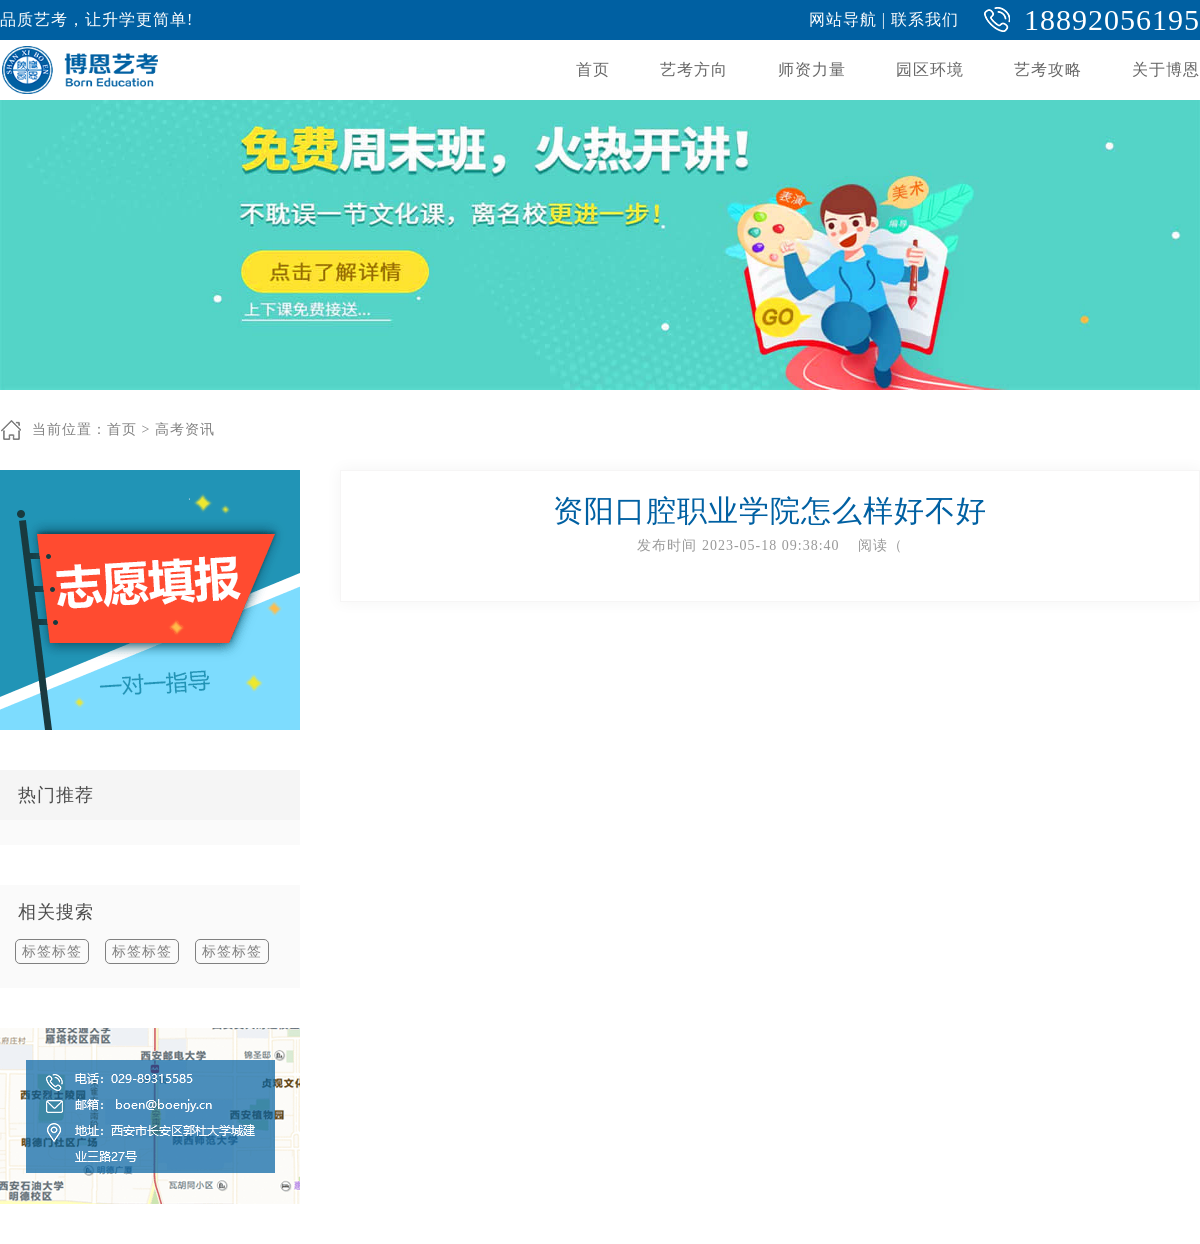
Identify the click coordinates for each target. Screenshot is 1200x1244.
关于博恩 (1166, 69)
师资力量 (812, 69)
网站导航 (843, 19)
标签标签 (52, 951)
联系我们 (925, 19)
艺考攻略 (1048, 69)
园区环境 (930, 69)
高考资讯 (185, 429)
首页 (593, 69)
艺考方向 (694, 69)
